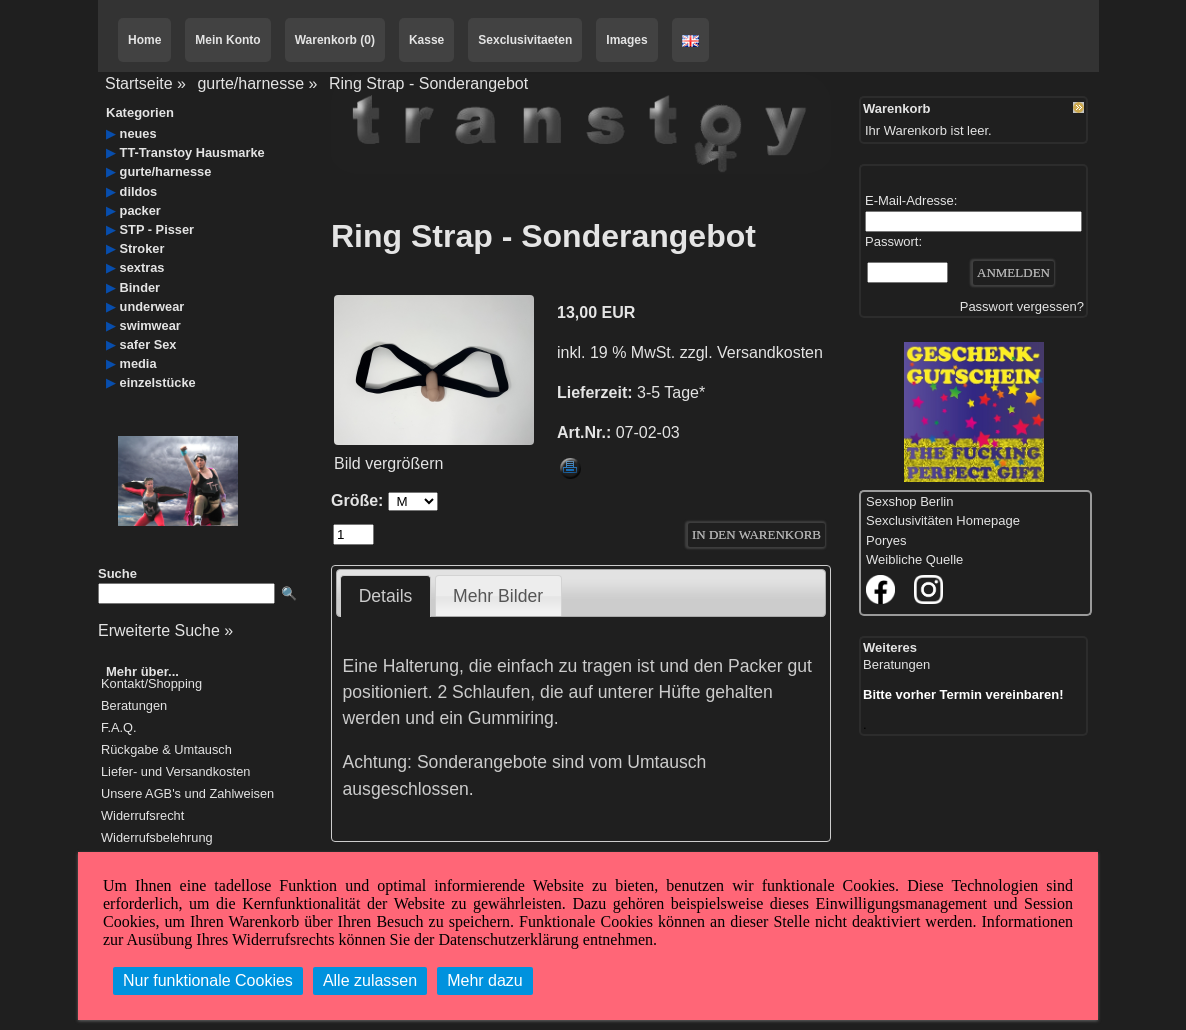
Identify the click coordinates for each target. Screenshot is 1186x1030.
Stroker (142, 248)
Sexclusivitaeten (525, 40)
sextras (142, 267)
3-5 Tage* (671, 392)
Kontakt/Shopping (151, 684)
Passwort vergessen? (1022, 306)
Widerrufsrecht (142, 816)
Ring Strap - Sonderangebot (428, 83)
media (138, 363)
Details (386, 596)
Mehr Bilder (498, 596)
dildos (139, 191)
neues (138, 133)
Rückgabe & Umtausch (166, 750)
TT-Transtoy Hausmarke (192, 152)
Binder (140, 287)
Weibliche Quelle (914, 559)
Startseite (139, 83)
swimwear (150, 325)
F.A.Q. (119, 728)
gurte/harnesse (250, 83)
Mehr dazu (485, 980)
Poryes (886, 540)
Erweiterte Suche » (165, 630)
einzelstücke (158, 382)
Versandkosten (770, 352)
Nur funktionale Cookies (208, 980)
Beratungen (134, 706)
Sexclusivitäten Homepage (943, 520)
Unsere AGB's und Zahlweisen (187, 794)
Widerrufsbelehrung (157, 838)
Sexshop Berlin (909, 501)
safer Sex (148, 344)
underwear (152, 306)
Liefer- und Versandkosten (175, 772)
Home (144, 40)
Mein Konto (227, 40)
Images (626, 40)
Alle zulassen (370, 980)
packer (140, 210)
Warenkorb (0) (335, 40)
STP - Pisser (157, 229)
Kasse (426, 40)
